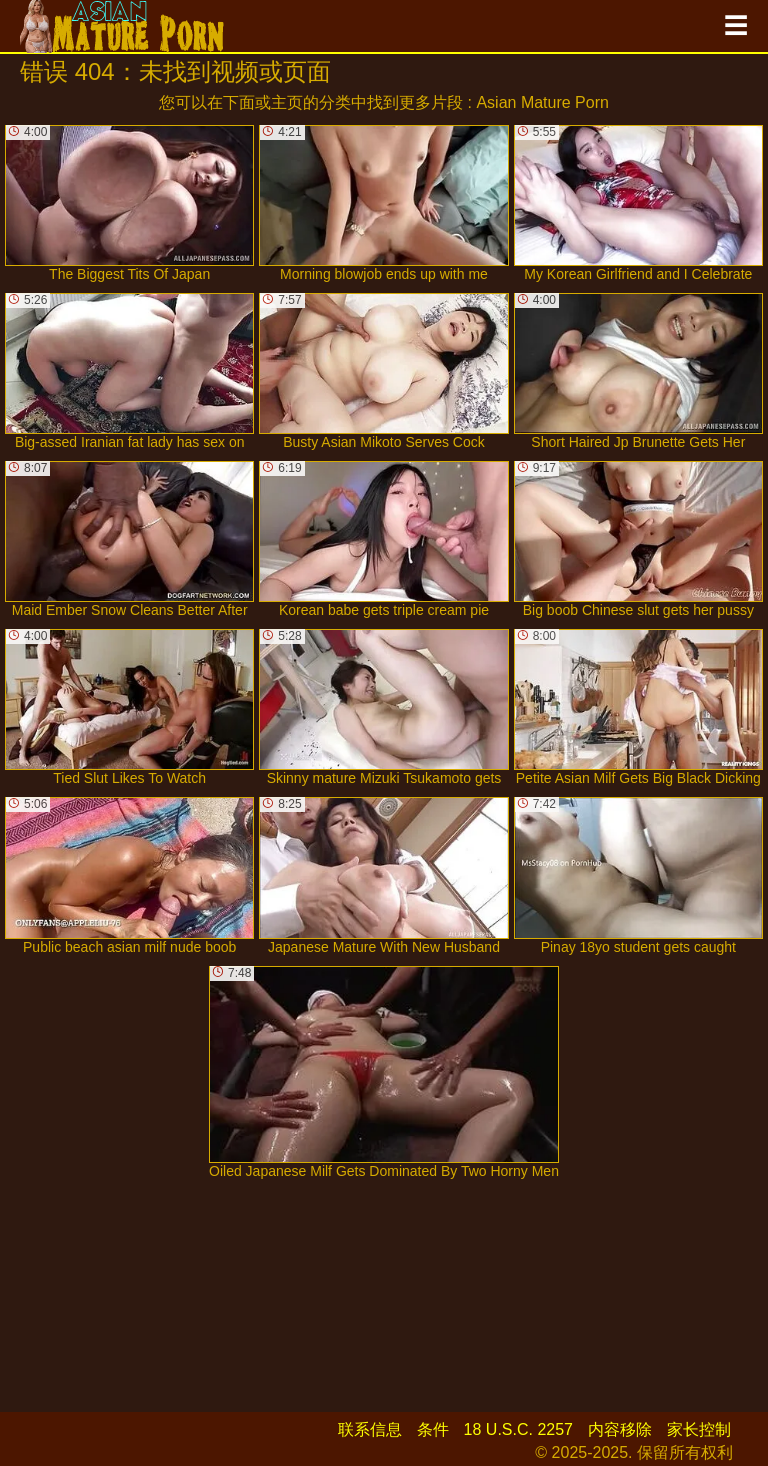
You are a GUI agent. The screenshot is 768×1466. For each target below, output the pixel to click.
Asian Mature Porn (542, 102)
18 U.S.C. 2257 (518, 1429)
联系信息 (370, 1429)
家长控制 (699, 1429)
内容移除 (620, 1429)
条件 (433, 1429)
